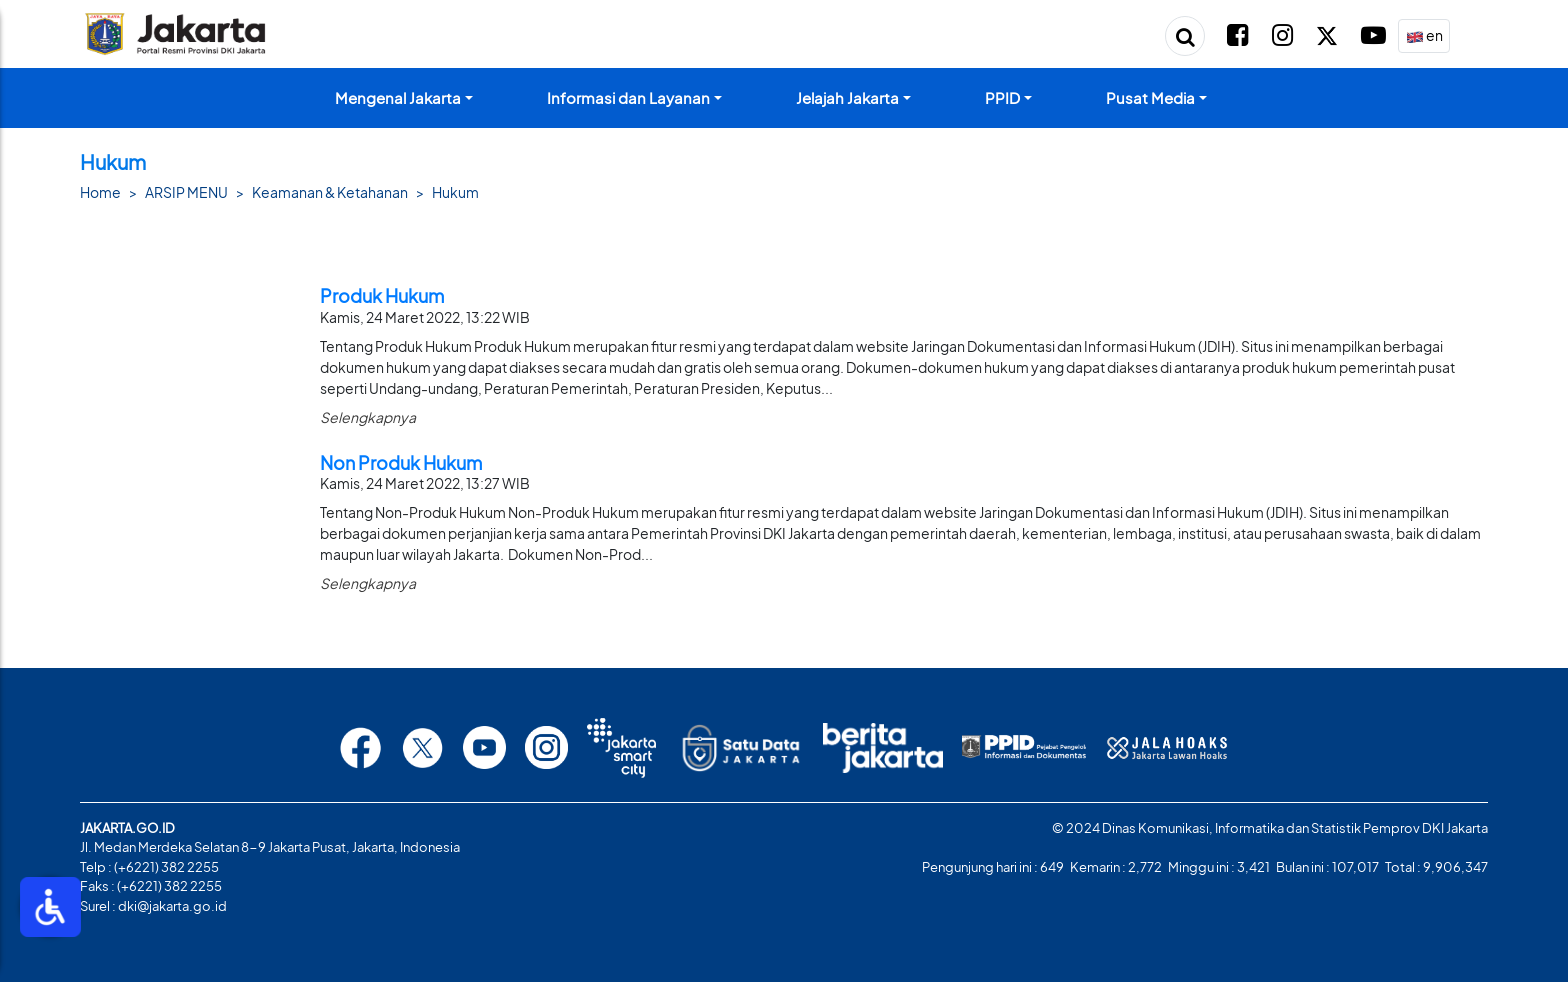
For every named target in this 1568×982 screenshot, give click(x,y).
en (1424, 36)
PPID (1002, 97)
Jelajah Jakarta (847, 97)
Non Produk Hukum (401, 462)
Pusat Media (1150, 97)
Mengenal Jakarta (398, 97)
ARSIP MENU (186, 192)
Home (100, 192)
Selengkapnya (368, 417)
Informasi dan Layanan (628, 97)
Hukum (455, 192)
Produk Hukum (382, 295)
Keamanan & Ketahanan (330, 192)
